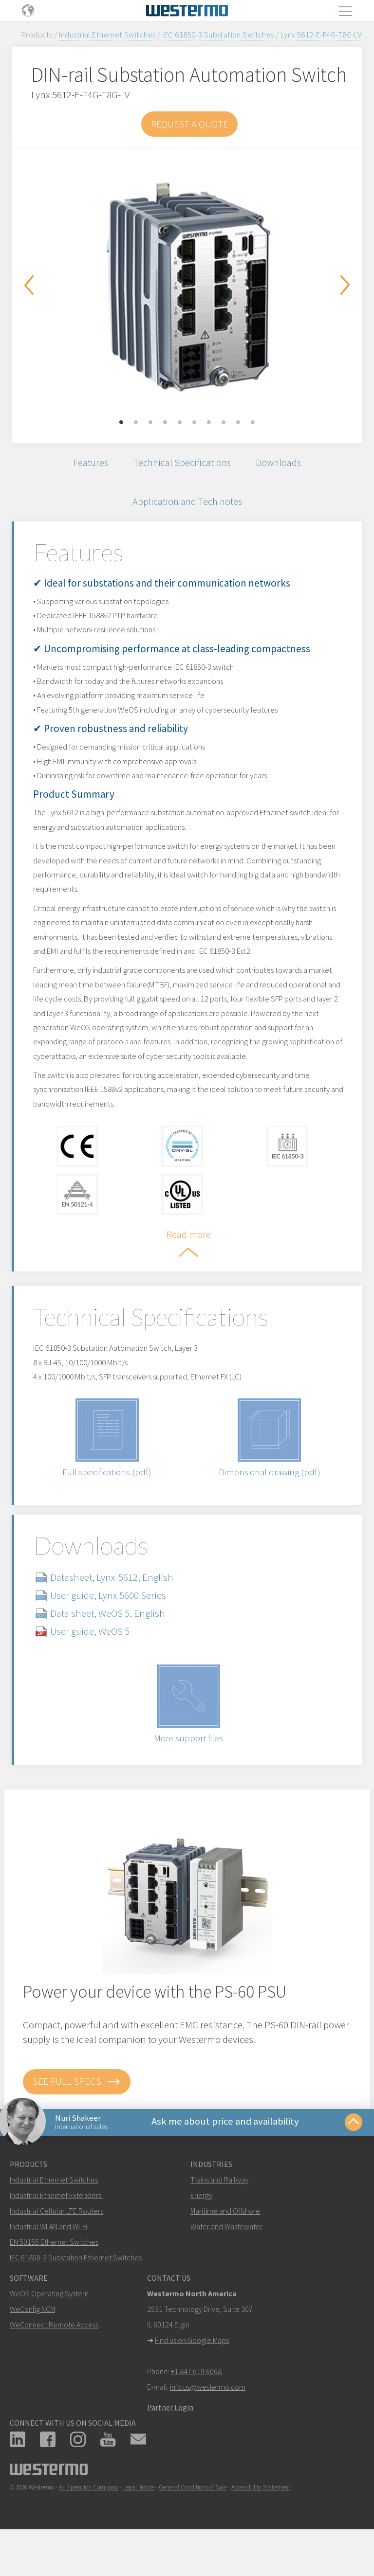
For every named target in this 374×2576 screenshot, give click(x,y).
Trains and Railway (219, 2215)
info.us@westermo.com (207, 2423)
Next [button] (345, 285)
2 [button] (136, 423)
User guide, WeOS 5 (97, 1664)
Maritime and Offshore (225, 2247)
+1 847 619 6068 (196, 2407)
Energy (201, 2231)
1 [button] (121, 423)
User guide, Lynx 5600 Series (116, 1628)
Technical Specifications (181, 463)
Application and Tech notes (187, 504)
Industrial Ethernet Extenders (55, 2231)
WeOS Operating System (49, 2329)
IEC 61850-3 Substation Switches (218, 34)
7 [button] (209, 423)
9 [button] (238, 423)
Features (87, 463)
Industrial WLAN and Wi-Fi (48, 2262)
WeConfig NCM (32, 2345)
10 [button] (253, 423)
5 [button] (180, 423)
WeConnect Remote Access (54, 2360)
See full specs (77, 2115)
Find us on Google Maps (192, 2376)
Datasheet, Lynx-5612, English (119, 1610)
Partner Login (170, 2443)
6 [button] (194, 423)
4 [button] (165, 423)
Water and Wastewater (226, 2262)
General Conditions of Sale (192, 2523)
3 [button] (150, 423)
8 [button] (223, 423)
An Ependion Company (88, 2523)
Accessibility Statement (260, 2523)
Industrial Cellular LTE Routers (56, 2247)
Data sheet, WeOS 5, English (115, 1646)
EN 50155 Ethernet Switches (54, 2278)
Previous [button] (28, 285)
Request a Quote (189, 124)
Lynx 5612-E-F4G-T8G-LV (320, 34)
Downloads (281, 463)
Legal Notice (138, 2523)
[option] (187, 287)
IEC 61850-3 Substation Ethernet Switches (76, 2293)
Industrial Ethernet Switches (107, 34)
